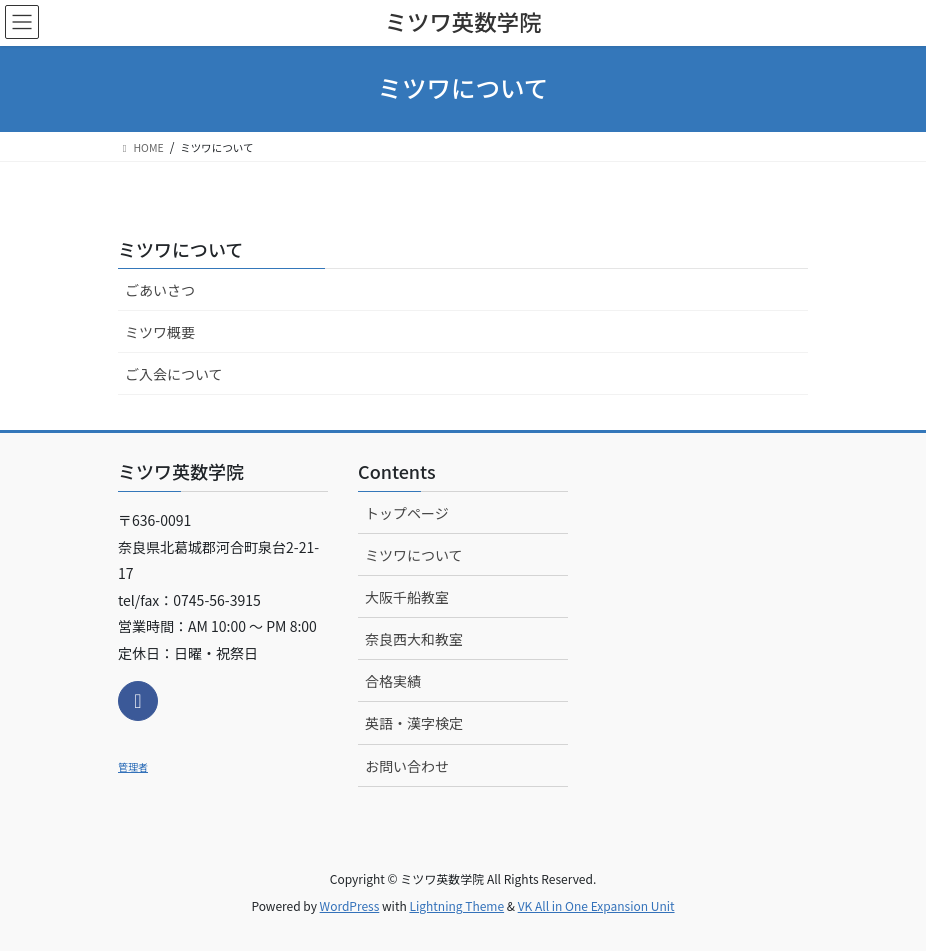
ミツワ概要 (160, 332)
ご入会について (174, 374)
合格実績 (393, 681)
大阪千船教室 (407, 597)
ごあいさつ (160, 290)
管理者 (133, 766)
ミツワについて (180, 249)
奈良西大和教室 (414, 639)
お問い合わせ (407, 766)
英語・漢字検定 (414, 723)
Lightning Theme (456, 905)
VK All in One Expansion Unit (596, 905)
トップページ (407, 513)
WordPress (350, 905)
